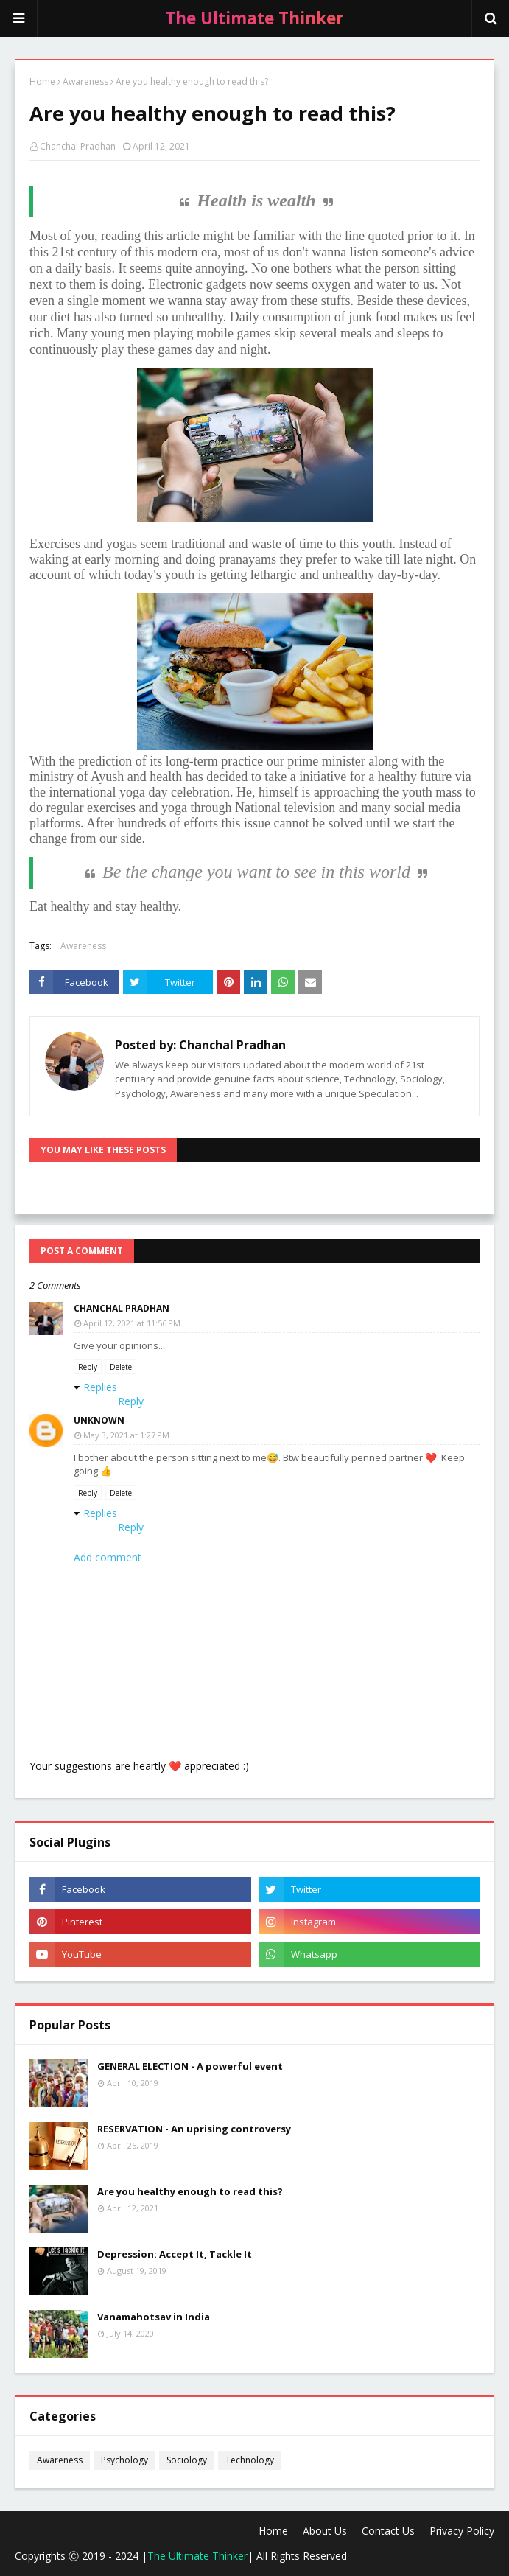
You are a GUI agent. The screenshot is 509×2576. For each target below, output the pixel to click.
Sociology (186, 2460)
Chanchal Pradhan (78, 146)
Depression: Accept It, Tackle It (174, 2254)
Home (42, 81)
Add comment (107, 1557)
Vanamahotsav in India (153, 2316)
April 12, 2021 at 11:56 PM (131, 1323)
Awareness (85, 81)
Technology (249, 2460)
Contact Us (388, 2531)
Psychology (124, 2460)
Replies (100, 1387)
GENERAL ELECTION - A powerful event (190, 2066)
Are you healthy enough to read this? (190, 2191)
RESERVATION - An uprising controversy (194, 2128)
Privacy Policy (461, 2531)
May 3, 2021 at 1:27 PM (126, 1435)
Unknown (99, 1420)
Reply (87, 1367)
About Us (325, 2531)
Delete (121, 1367)
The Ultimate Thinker (197, 2556)
